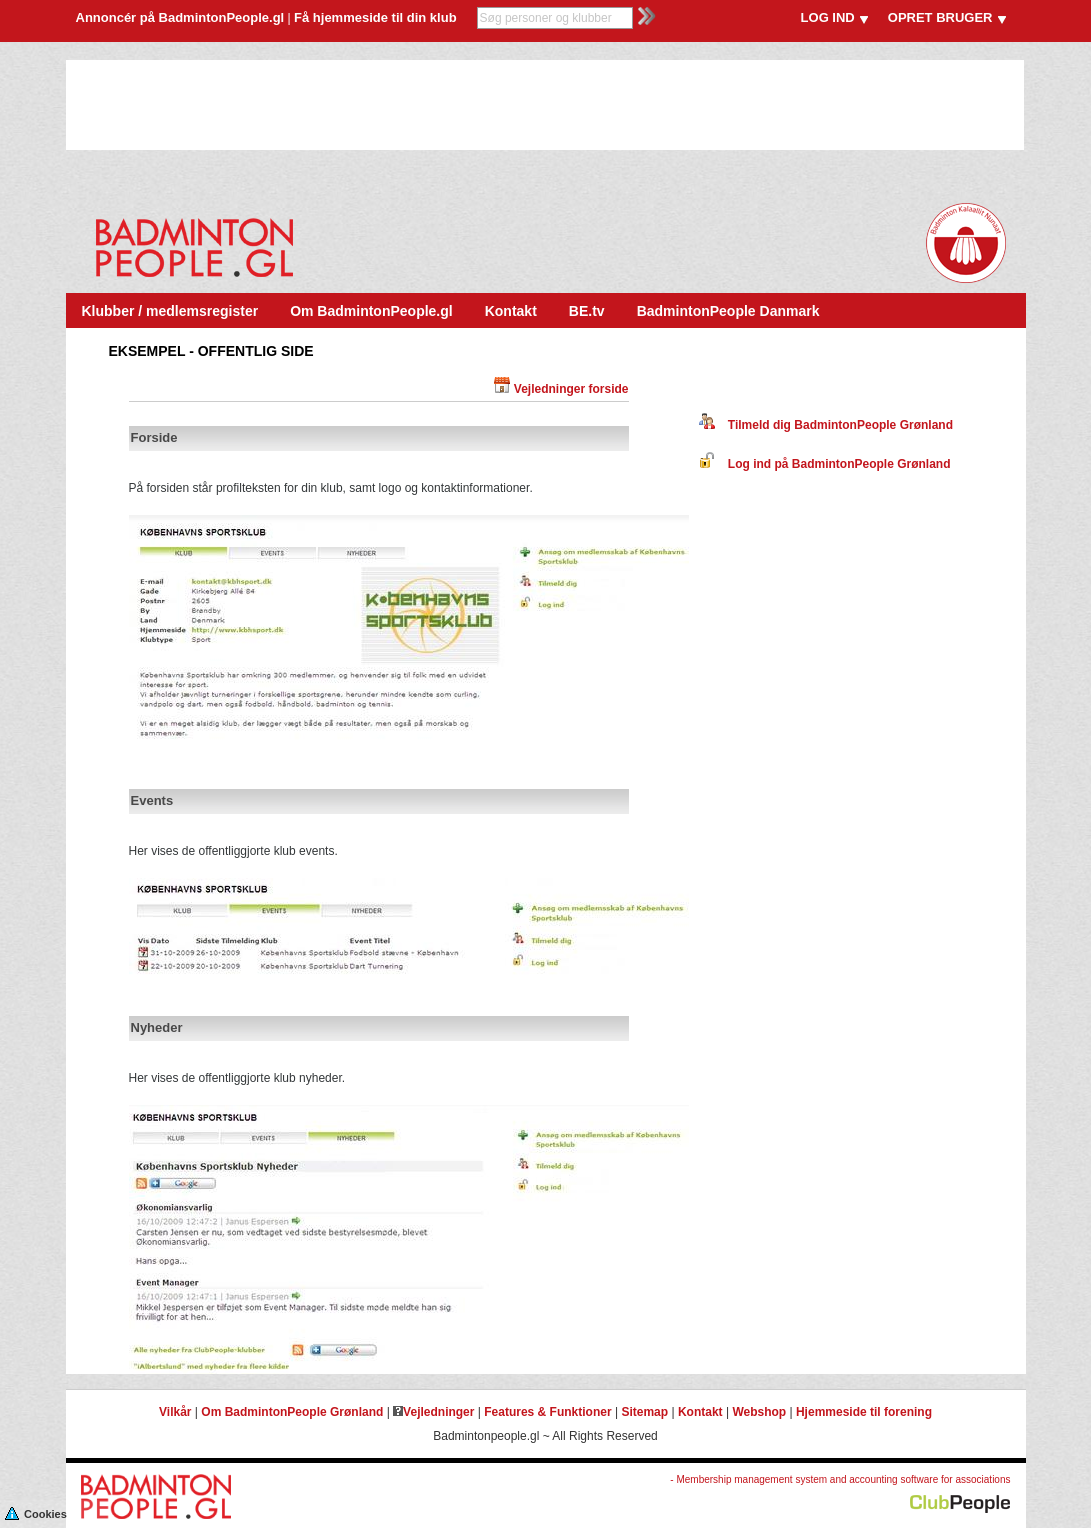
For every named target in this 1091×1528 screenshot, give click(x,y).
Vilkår (175, 1412)
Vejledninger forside (571, 389)
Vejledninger (433, 1412)
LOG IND (828, 17)
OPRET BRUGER (940, 17)
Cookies (36, 1512)
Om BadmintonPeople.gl (371, 311)
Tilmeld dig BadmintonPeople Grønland (826, 425)
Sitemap (644, 1412)
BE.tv (587, 311)
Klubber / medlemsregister (170, 311)
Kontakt (511, 311)
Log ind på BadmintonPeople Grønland (825, 464)
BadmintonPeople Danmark (728, 311)
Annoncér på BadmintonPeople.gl (180, 17)
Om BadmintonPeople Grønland (292, 1412)
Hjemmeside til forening (864, 1412)
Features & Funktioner (547, 1412)
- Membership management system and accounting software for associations (840, 1479)
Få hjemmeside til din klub (375, 17)
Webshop (759, 1412)
